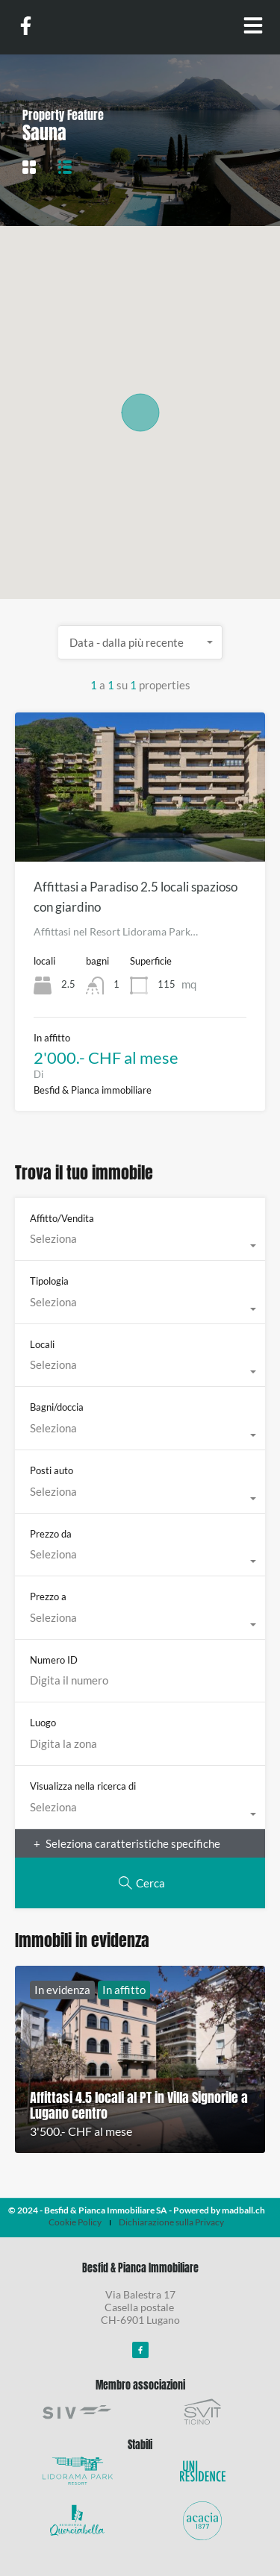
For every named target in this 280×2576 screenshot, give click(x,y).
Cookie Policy (75, 2222)
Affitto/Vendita (62, 1218)
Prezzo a (48, 1596)
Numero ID (54, 1660)
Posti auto (51, 1470)
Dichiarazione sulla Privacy (171, 2222)
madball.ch (243, 2210)
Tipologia (49, 1281)
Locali (42, 1344)
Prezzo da (51, 1534)
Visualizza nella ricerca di (83, 1786)
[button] (140, 412)
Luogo (43, 1723)
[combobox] (140, 642)
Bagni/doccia (57, 1407)
